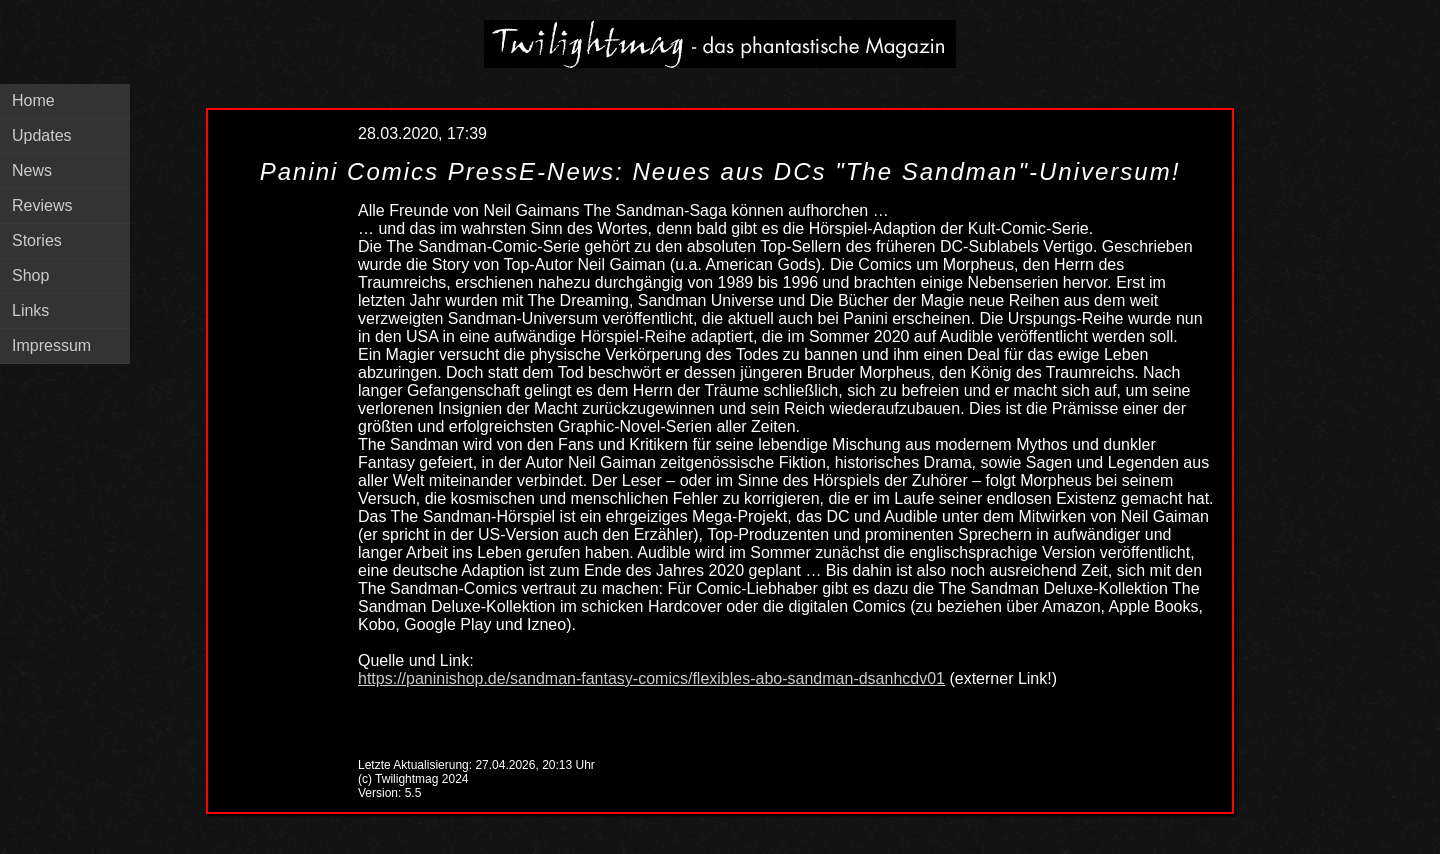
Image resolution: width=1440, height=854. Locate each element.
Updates (42, 135)
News (32, 170)
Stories (37, 240)
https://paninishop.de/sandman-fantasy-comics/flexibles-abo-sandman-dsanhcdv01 (651, 678)
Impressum (51, 345)
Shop (30, 275)
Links (30, 310)
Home (33, 100)
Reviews (42, 205)
